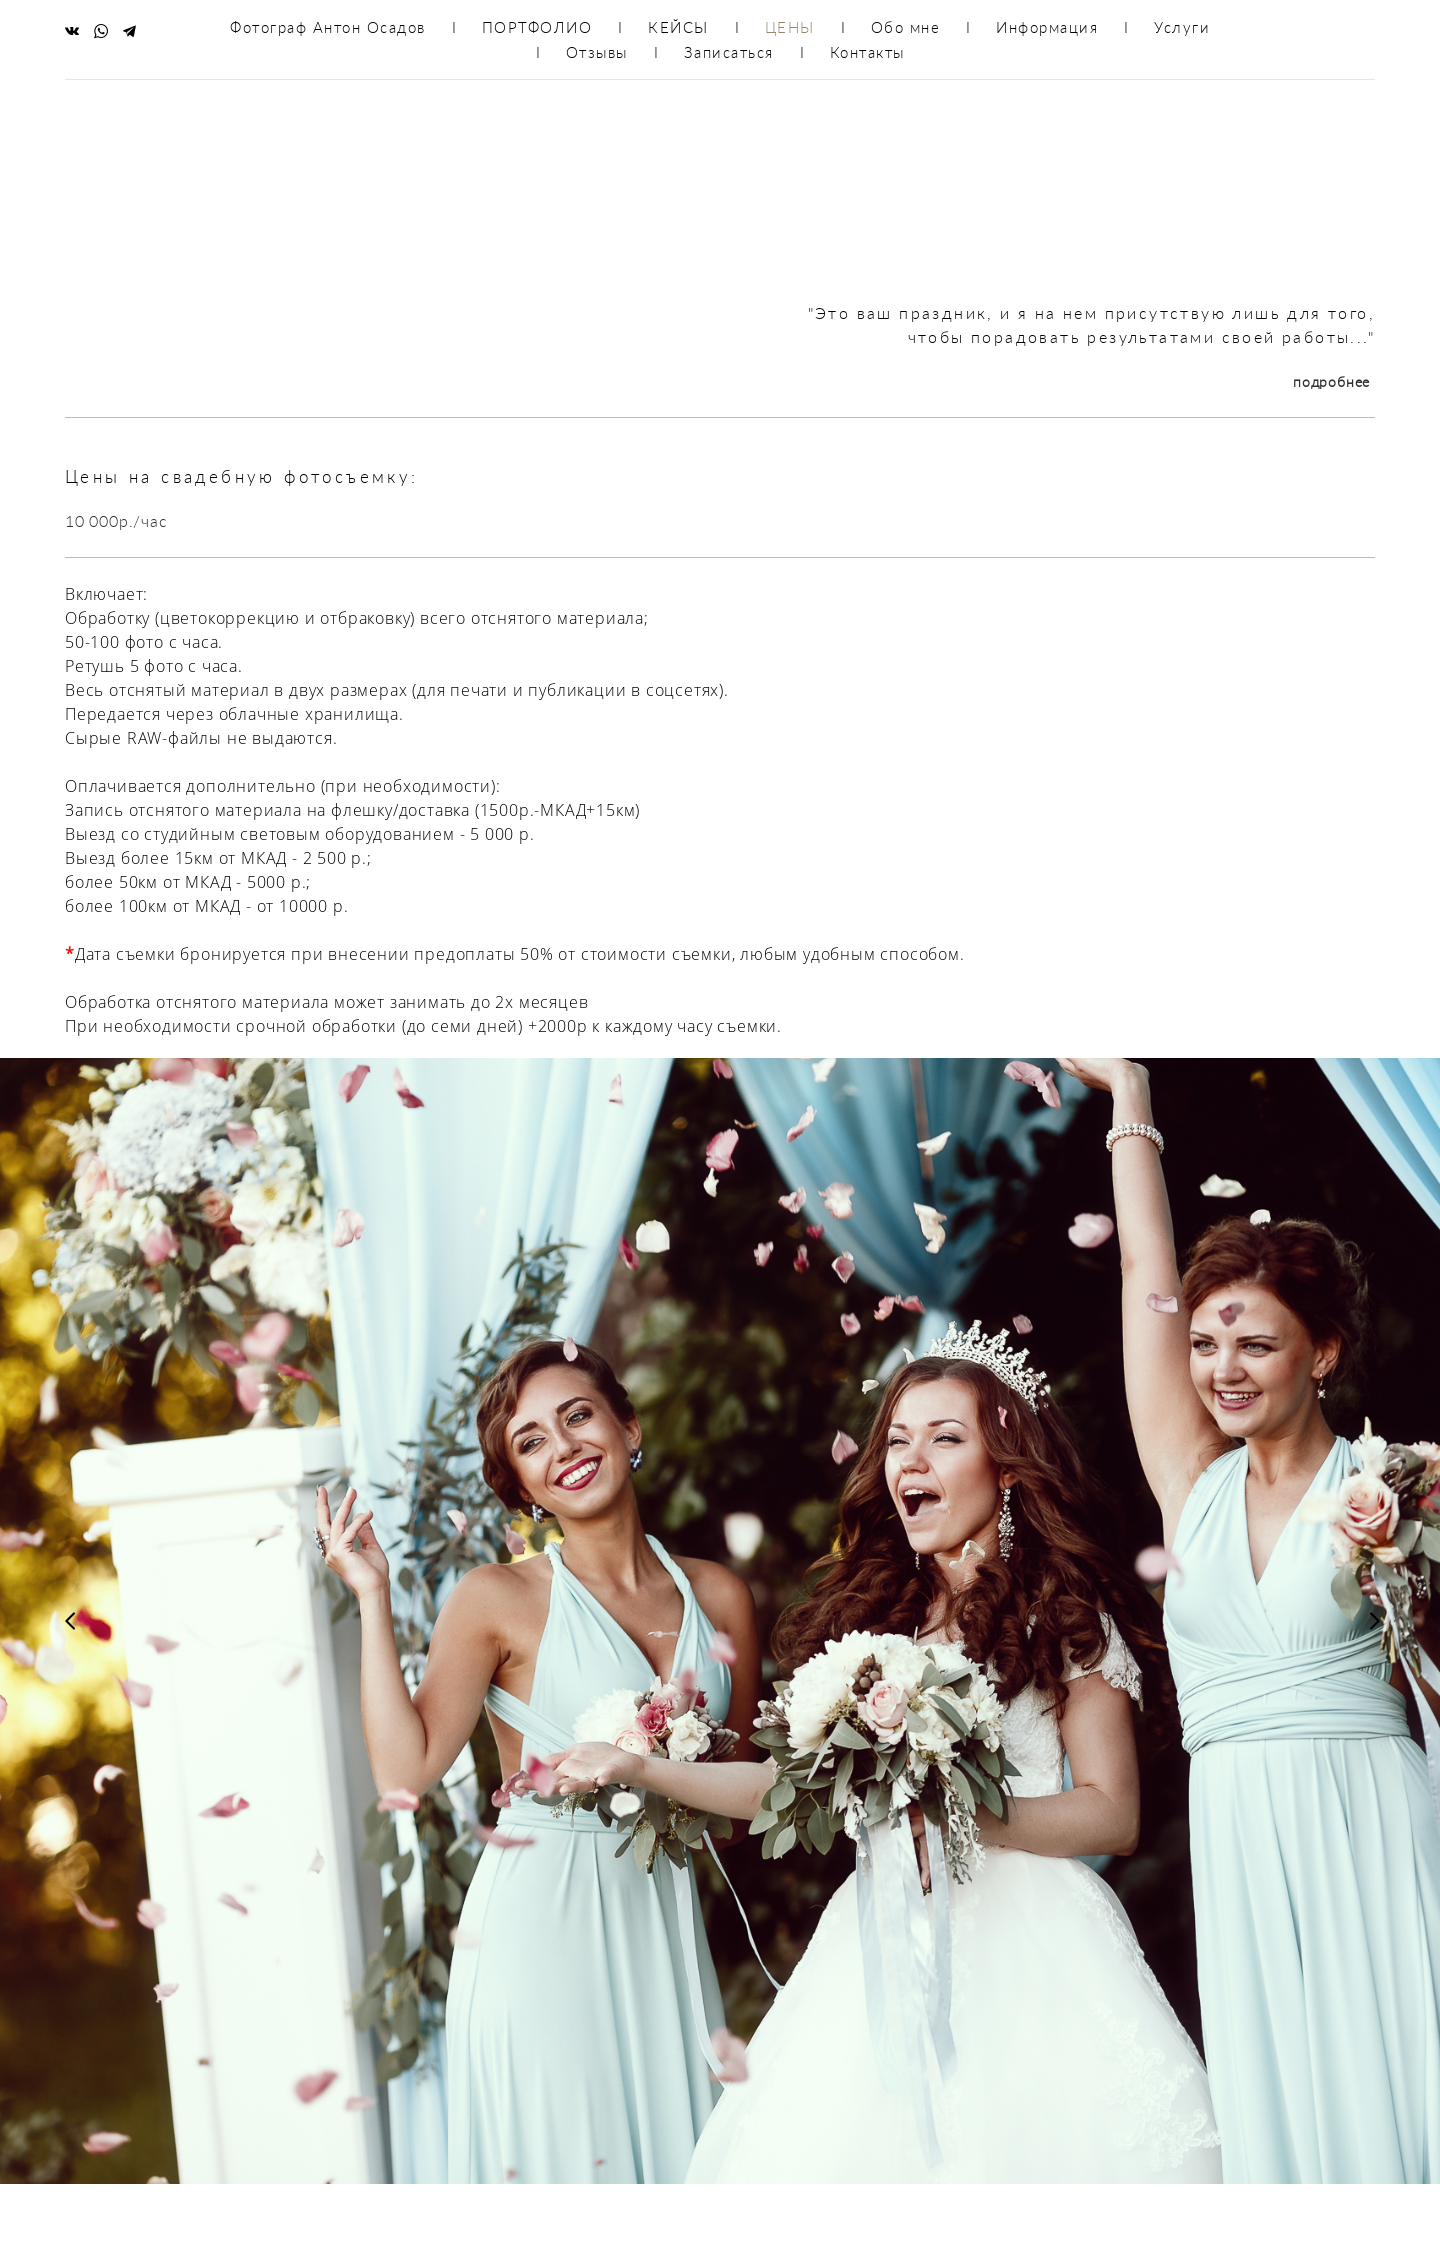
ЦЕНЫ (790, 27)
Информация (1047, 27)
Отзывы (597, 52)
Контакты (867, 52)
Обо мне (906, 27)
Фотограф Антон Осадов (328, 27)
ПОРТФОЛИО (537, 27)
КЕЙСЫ (678, 27)
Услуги (1182, 27)
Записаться (729, 52)
